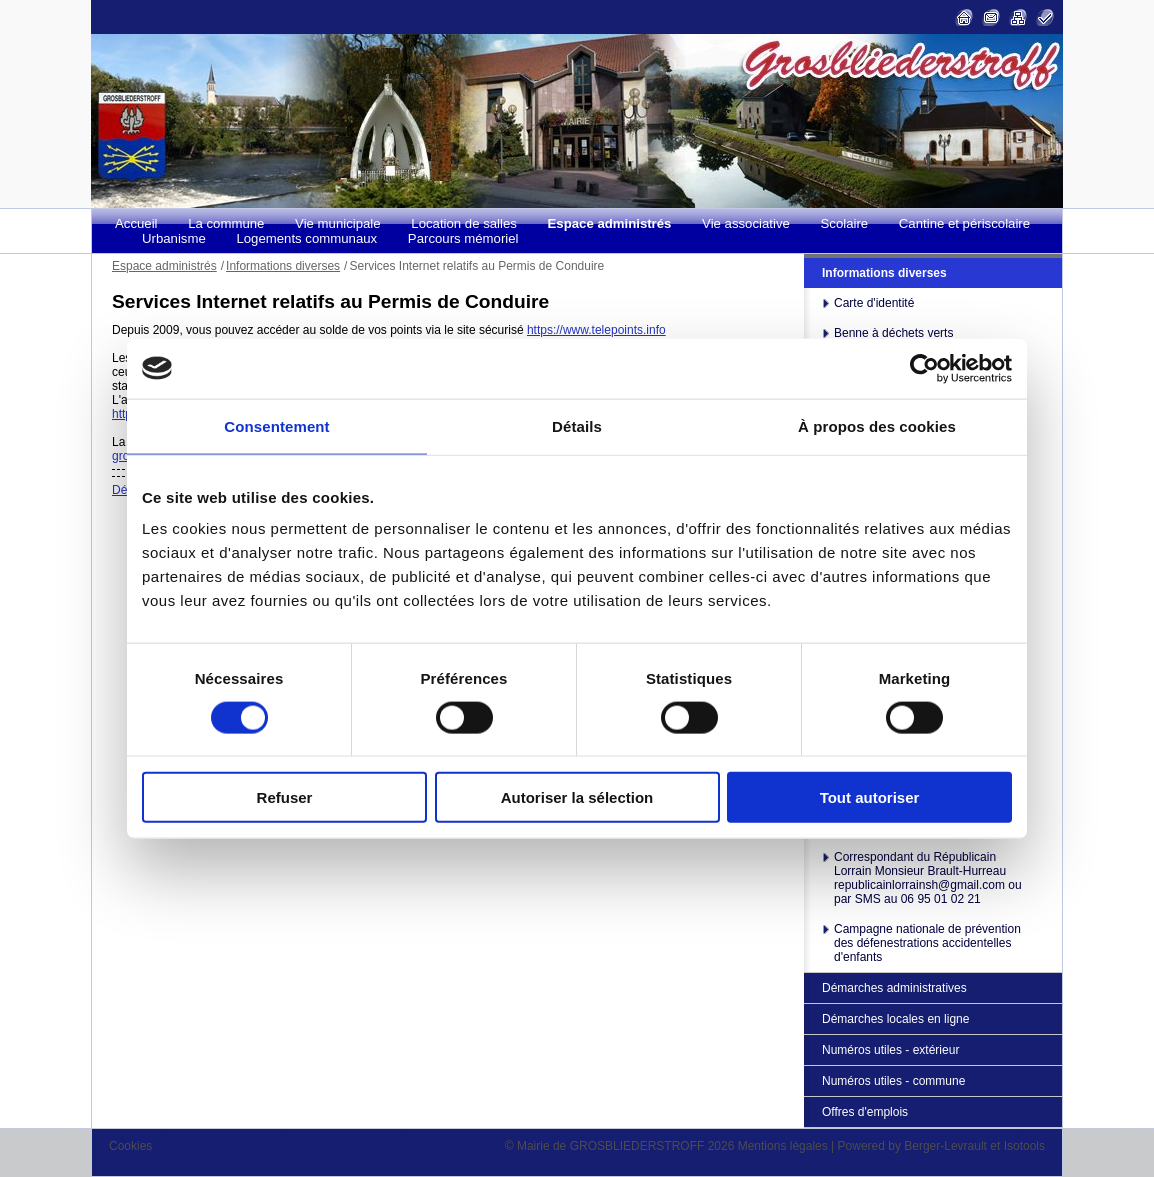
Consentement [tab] (276, 425)
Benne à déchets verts (893, 333)
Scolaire (845, 223)
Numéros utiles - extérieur (890, 1050)
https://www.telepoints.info (596, 330)
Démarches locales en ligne (895, 1019)
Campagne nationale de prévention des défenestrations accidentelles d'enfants (927, 943)
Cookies (130, 1146)
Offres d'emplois (865, 1112)
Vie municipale (338, 223)
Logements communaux (306, 238)
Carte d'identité (874, 303)
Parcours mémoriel (463, 238)
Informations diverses (884, 273)
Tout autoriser (870, 797)
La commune (226, 223)
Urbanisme (174, 238)
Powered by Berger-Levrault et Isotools (941, 1146)
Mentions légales (783, 1146)
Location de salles (464, 223)
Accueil (136, 223)
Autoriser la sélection (577, 797)
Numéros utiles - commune (893, 1081)
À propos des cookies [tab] (877, 425)
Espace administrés (610, 223)
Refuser (285, 797)
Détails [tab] (577, 425)
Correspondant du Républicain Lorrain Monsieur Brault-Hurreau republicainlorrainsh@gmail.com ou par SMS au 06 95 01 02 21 (928, 878)
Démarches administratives (894, 988)
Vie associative (746, 223)
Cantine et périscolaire (964, 223)
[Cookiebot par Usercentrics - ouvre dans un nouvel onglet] (924, 368)
